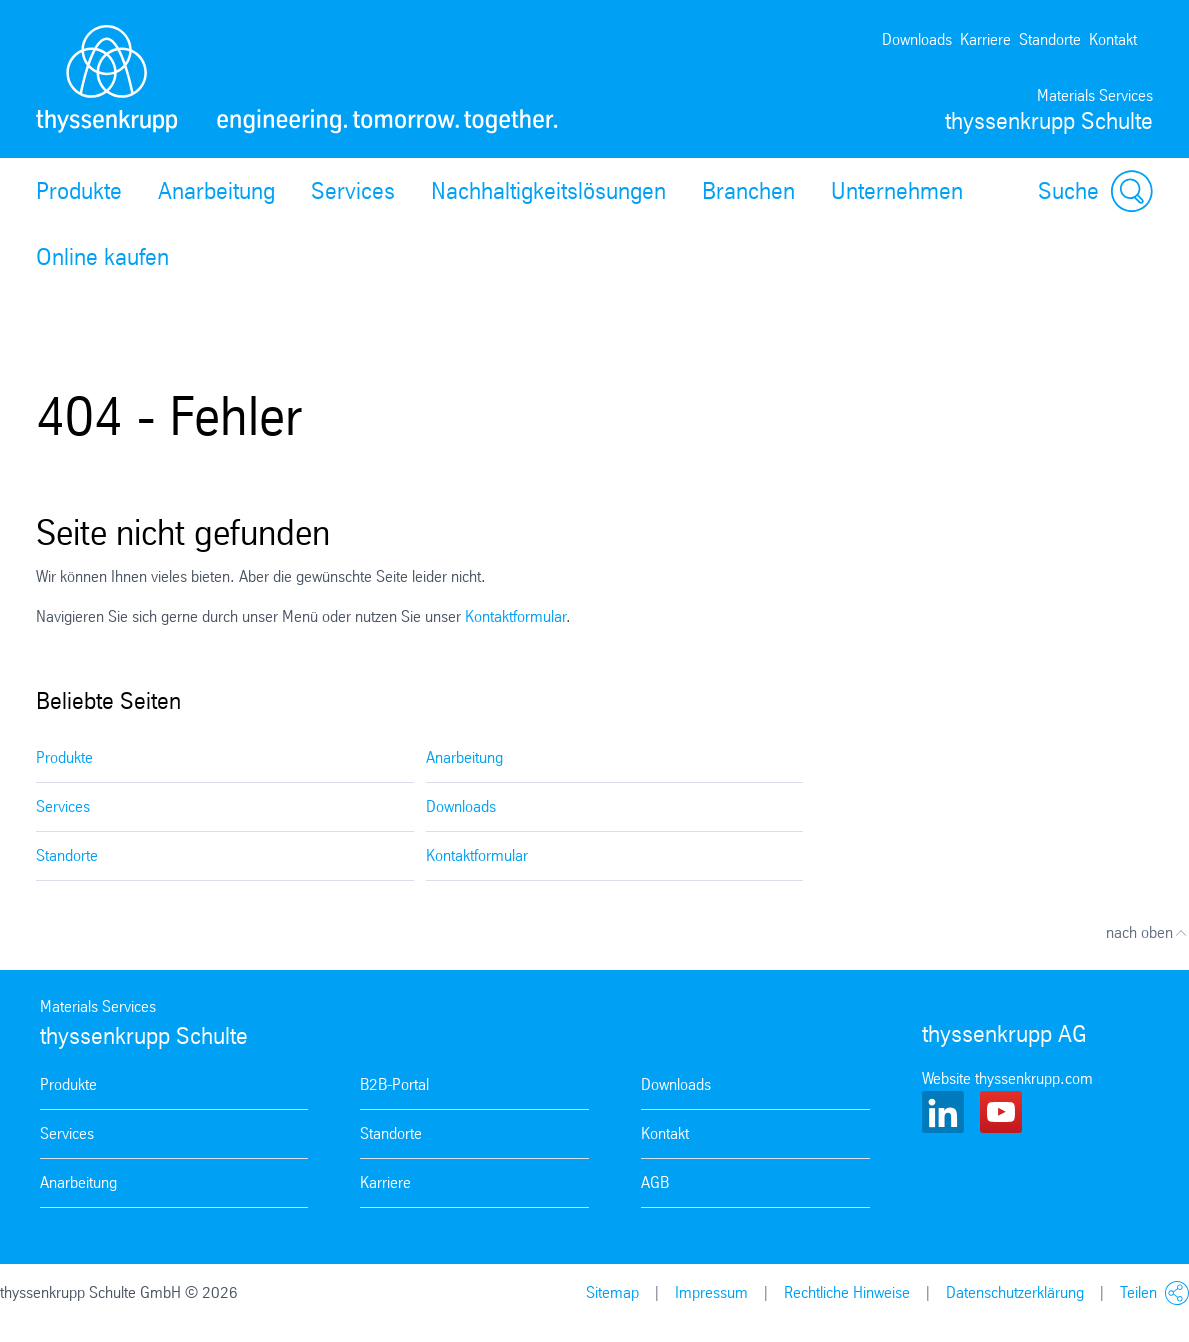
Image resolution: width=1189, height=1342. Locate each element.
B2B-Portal (394, 1084)
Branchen (748, 191)
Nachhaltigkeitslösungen (548, 191)
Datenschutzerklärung (1015, 1292)
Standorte (1050, 39)
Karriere (985, 39)
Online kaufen (102, 257)
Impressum (711, 1292)
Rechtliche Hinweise (847, 1292)
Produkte (79, 191)
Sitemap (612, 1292)
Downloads (917, 39)
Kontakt (1113, 39)
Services (353, 191)
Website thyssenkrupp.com (1007, 1078)
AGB (655, 1182)
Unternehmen (897, 191)
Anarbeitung (216, 191)
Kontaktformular (515, 616)
